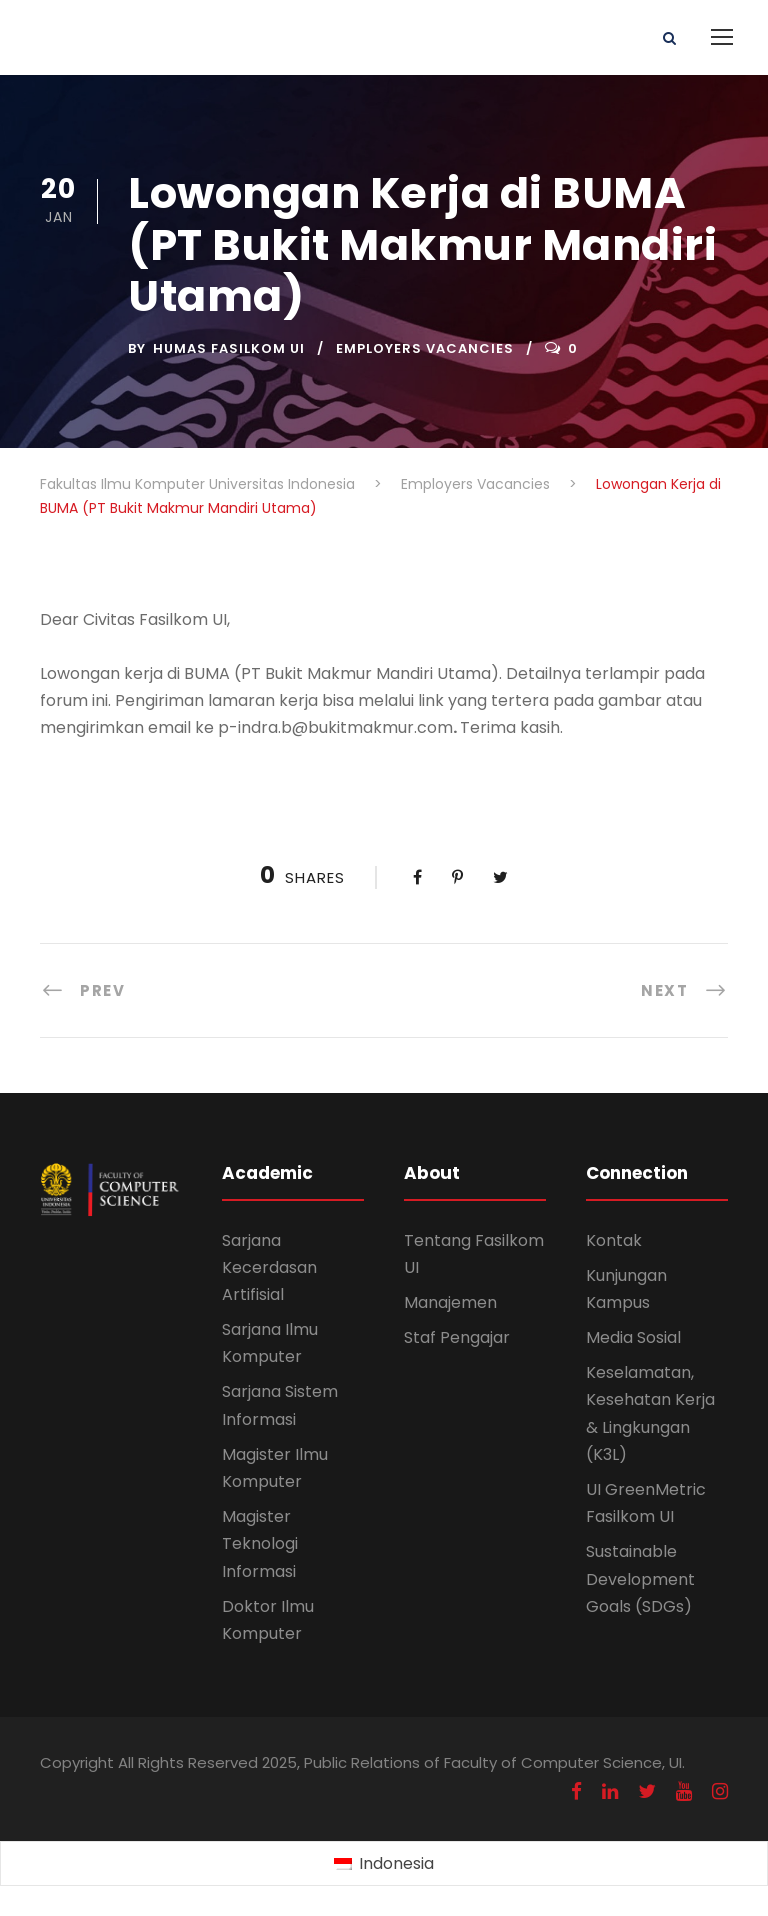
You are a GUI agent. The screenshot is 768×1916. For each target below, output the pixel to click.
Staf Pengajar (457, 1337)
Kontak (614, 1240)
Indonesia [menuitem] (396, 1863)
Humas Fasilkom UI (229, 348)
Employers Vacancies (425, 348)
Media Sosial (633, 1337)
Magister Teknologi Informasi (260, 1543)
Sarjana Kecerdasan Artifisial (269, 1267)
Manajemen (450, 1302)
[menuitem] (383, 1864)
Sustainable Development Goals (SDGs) (640, 1578)
